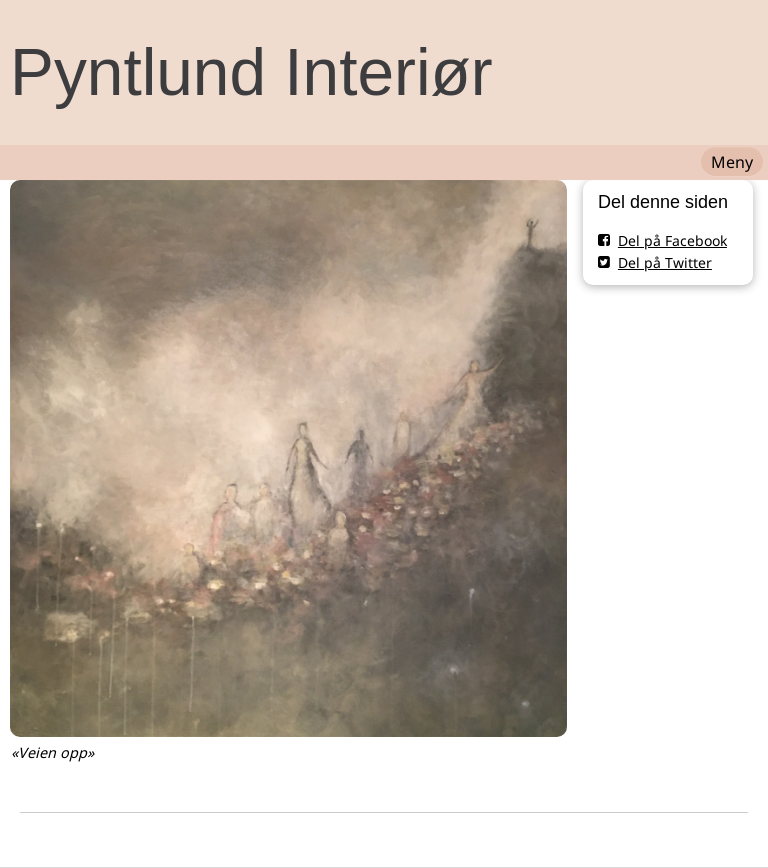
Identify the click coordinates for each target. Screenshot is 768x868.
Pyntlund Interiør (251, 72)
